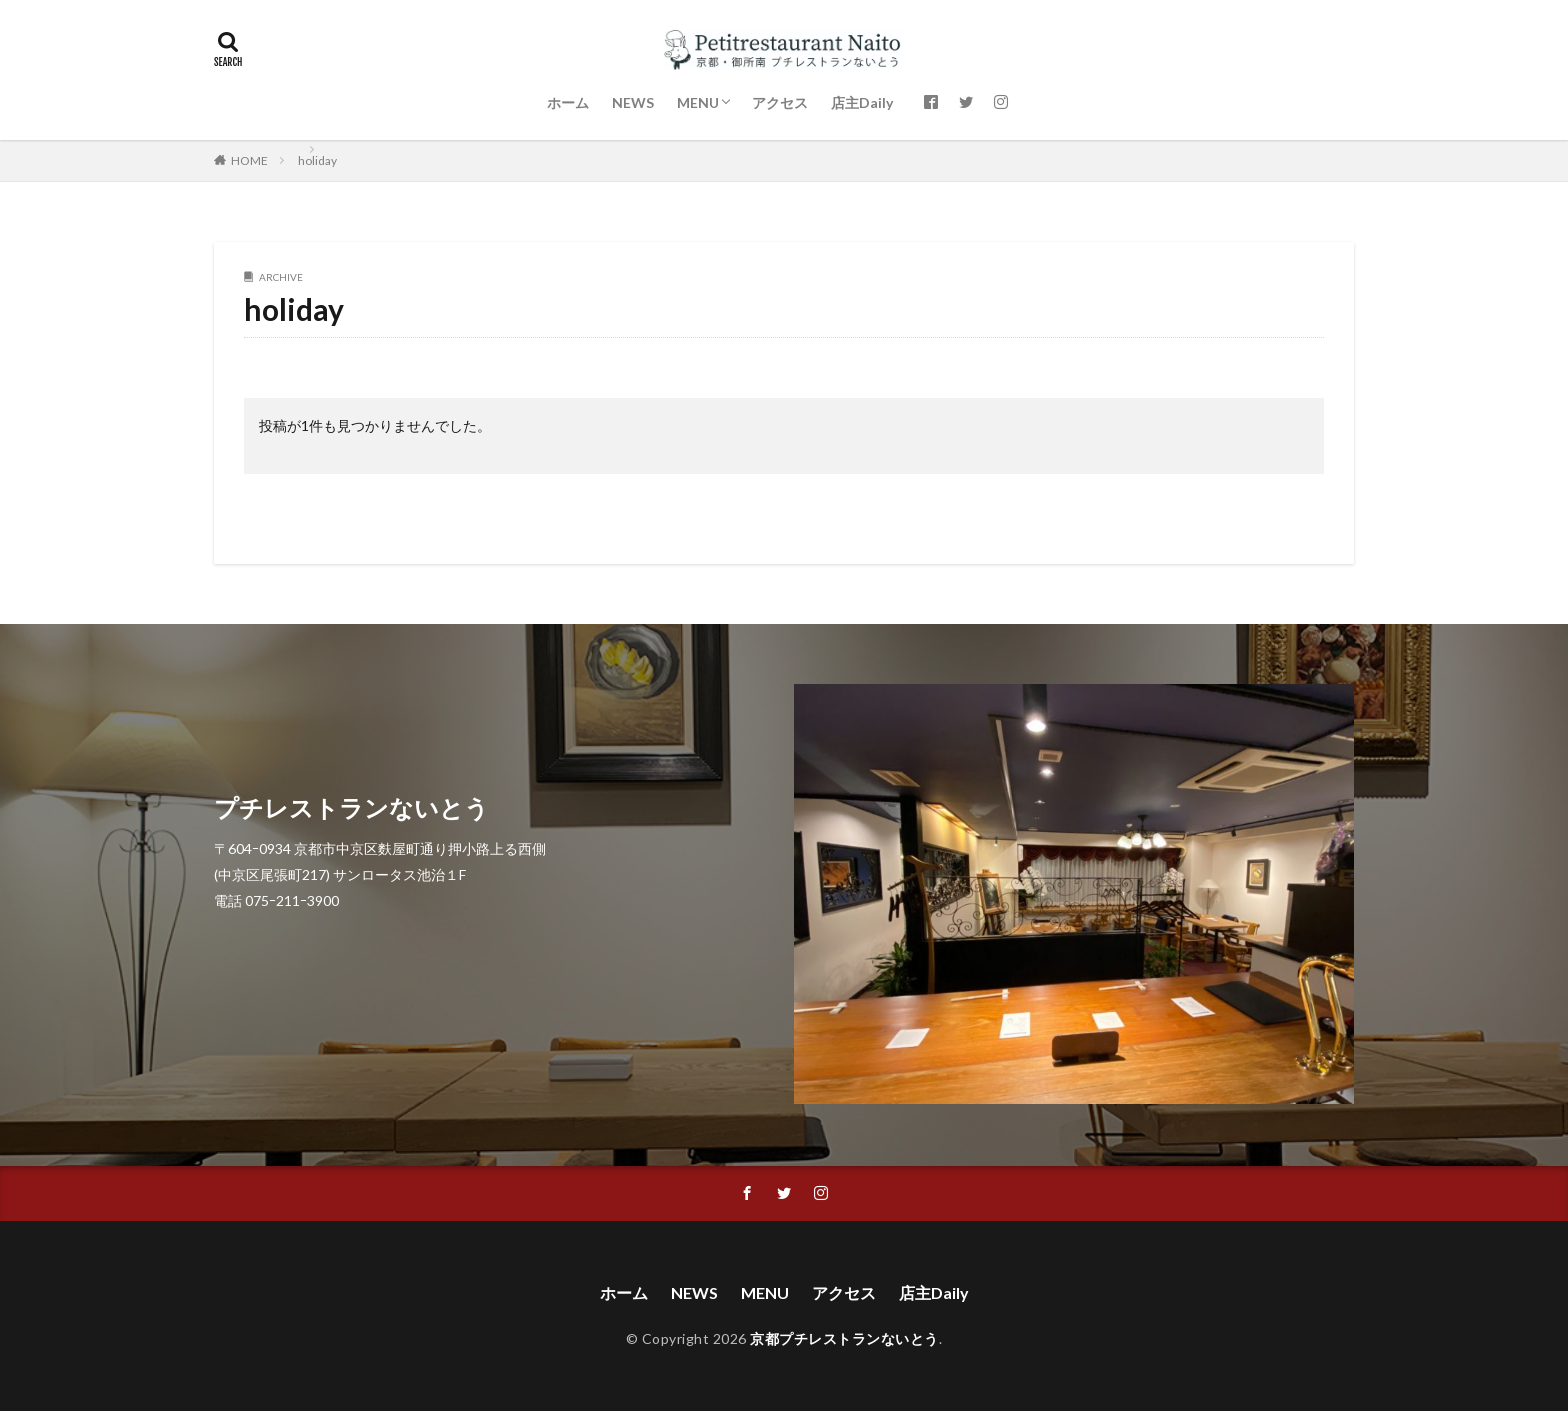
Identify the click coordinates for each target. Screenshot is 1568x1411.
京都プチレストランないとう (844, 1338)
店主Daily (862, 102)
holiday (317, 160)
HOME (249, 160)
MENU (698, 102)
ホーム (568, 102)
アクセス (780, 102)
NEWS (633, 102)
